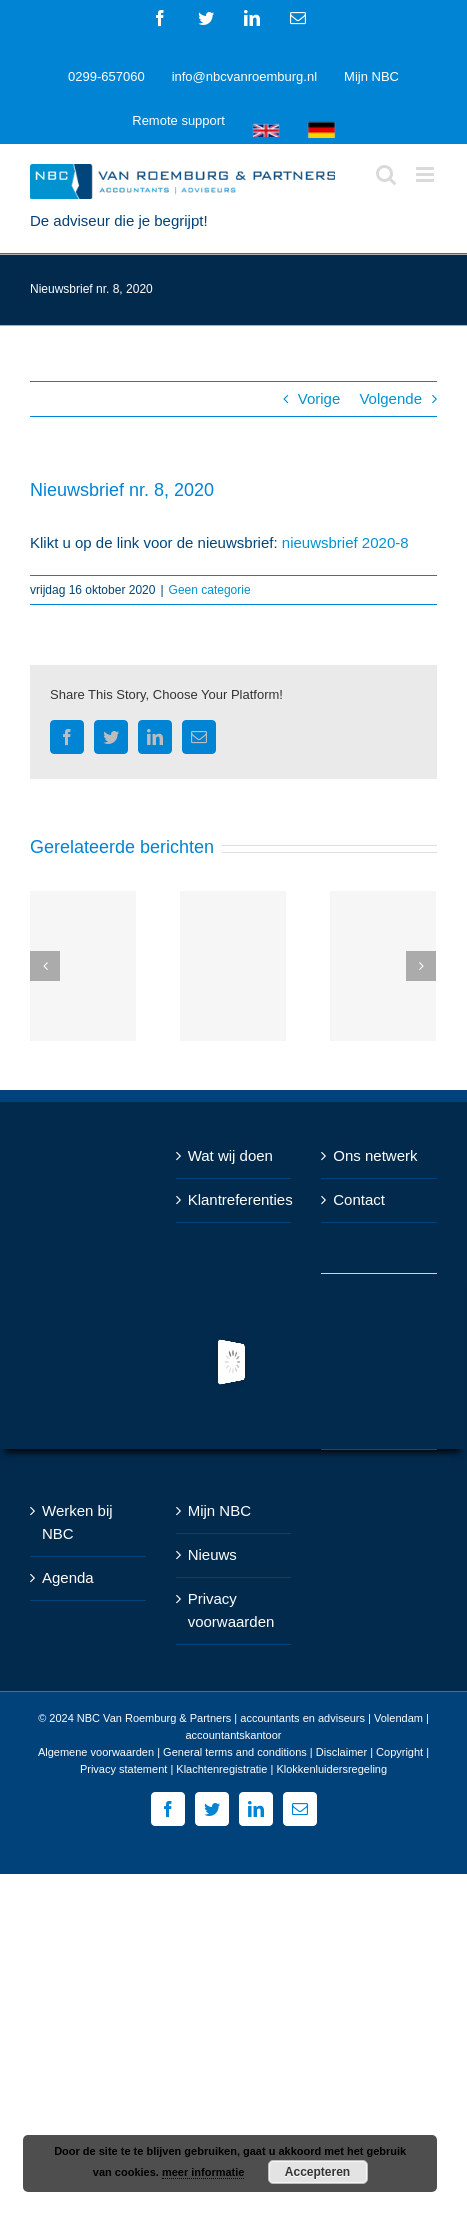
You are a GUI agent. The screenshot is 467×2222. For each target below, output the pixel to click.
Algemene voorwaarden (96, 1752)
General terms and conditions (235, 1752)
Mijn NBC (219, 1510)
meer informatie (203, 2172)
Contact (359, 1199)
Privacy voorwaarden (231, 1610)
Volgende (390, 398)
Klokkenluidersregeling (331, 1769)
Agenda (68, 1577)
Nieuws (212, 1554)
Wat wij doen (230, 1155)
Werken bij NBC (77, 1522)
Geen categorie (210, 590)
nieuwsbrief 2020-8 (345, 542)
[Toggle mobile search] (386, 174)
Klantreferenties (235, 1199)
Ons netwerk (375, 1155)
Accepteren (317, 2172)
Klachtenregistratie (221, 1769)
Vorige (319, 398)
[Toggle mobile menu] (426, 174)
